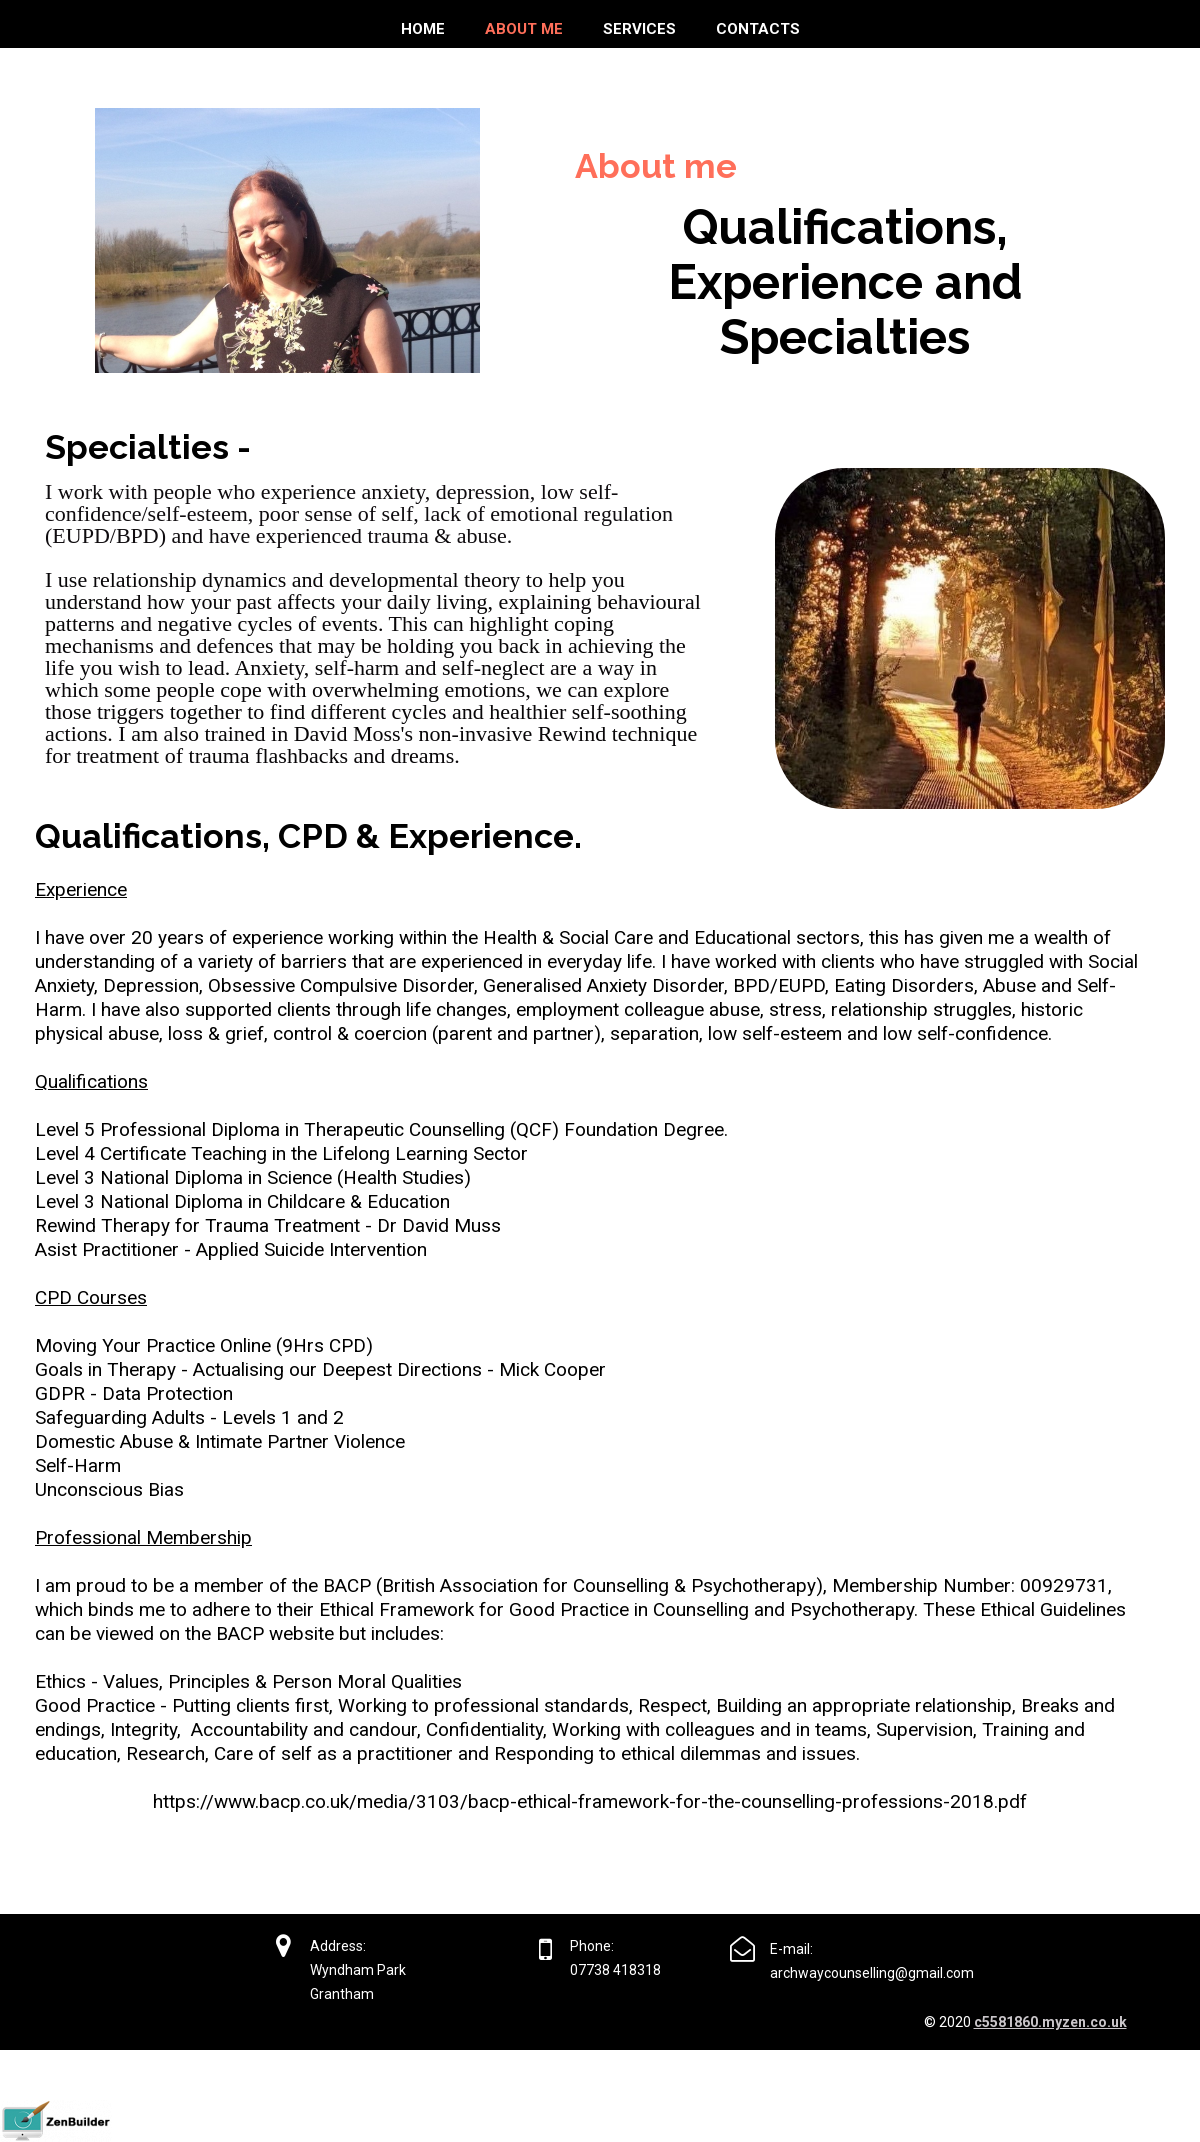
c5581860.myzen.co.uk (1050, 2022)
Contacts (758, 29)
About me (524, 29)
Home (423, 29)
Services (639, 29)
